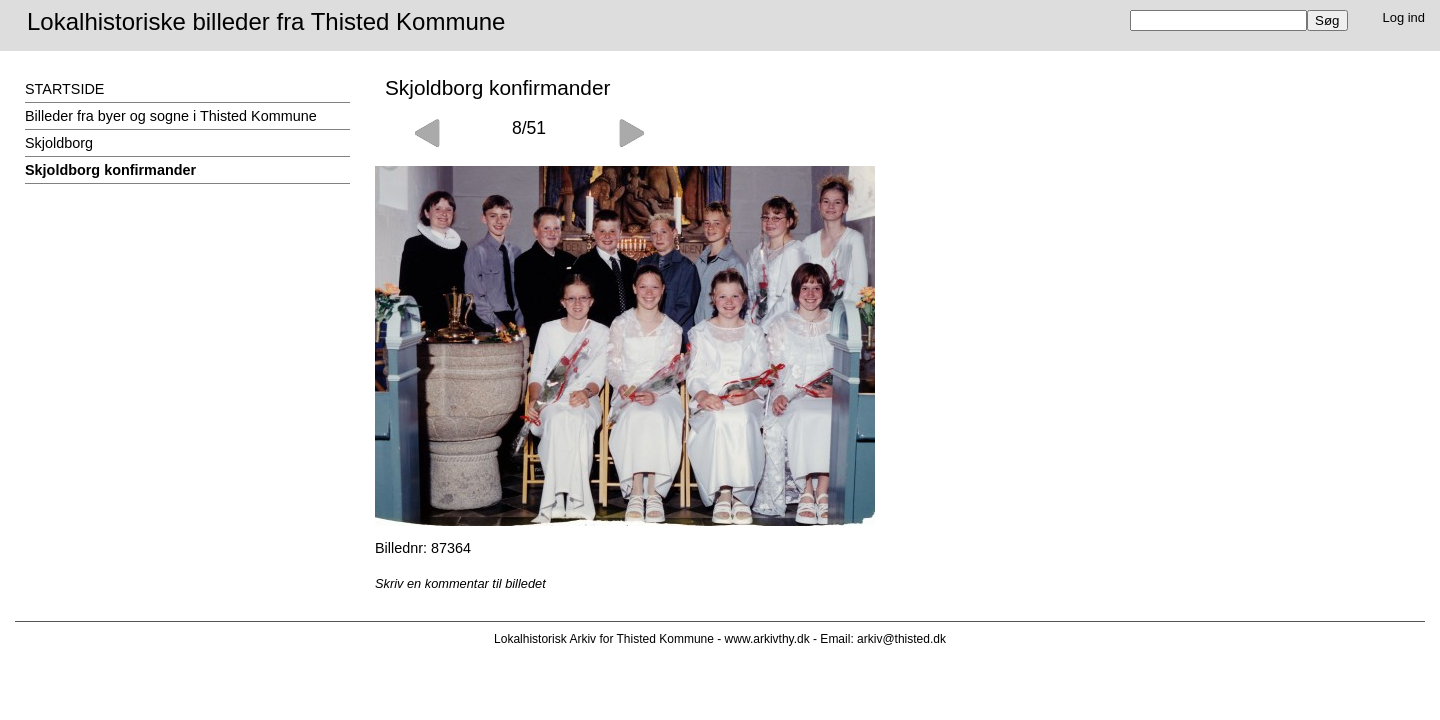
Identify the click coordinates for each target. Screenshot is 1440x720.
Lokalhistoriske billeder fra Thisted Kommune (266, 21)
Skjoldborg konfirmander (110, 170)
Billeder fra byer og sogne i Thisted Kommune (171, 116)
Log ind (1404, 17)
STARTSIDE (64, 89)
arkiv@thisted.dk (901, 639)
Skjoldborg (59, 143)
